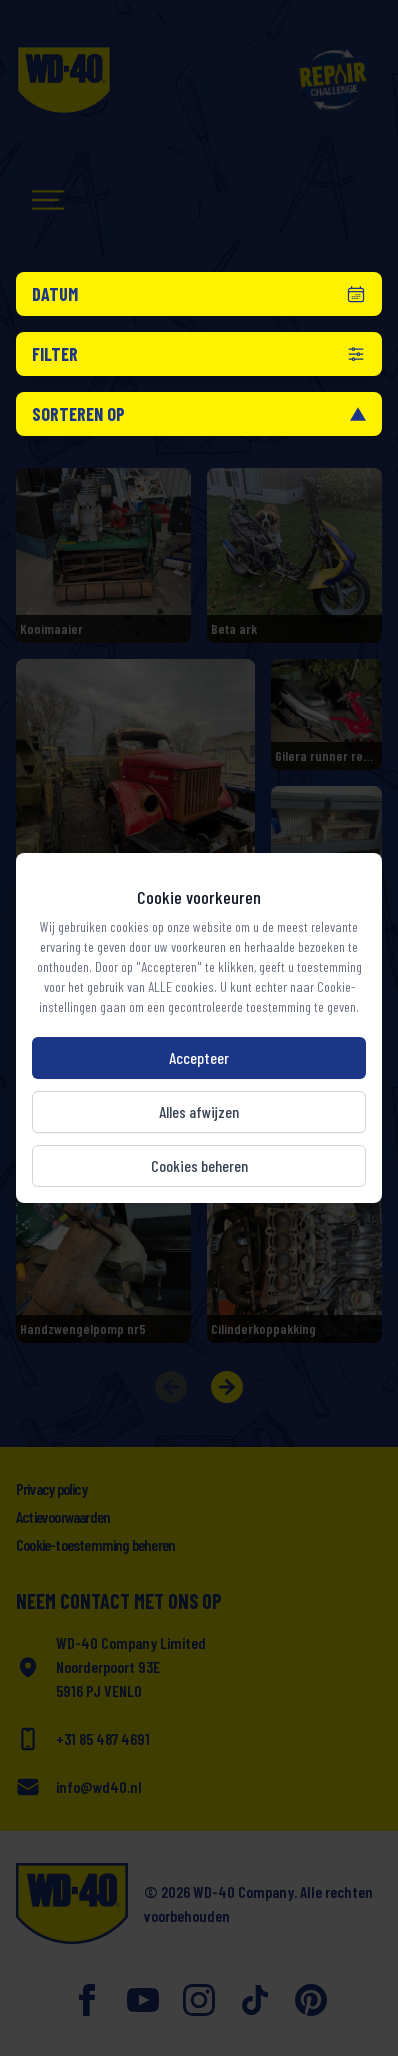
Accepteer (199, 1057)
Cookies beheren (199, 1165)
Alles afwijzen (199, 1111)
